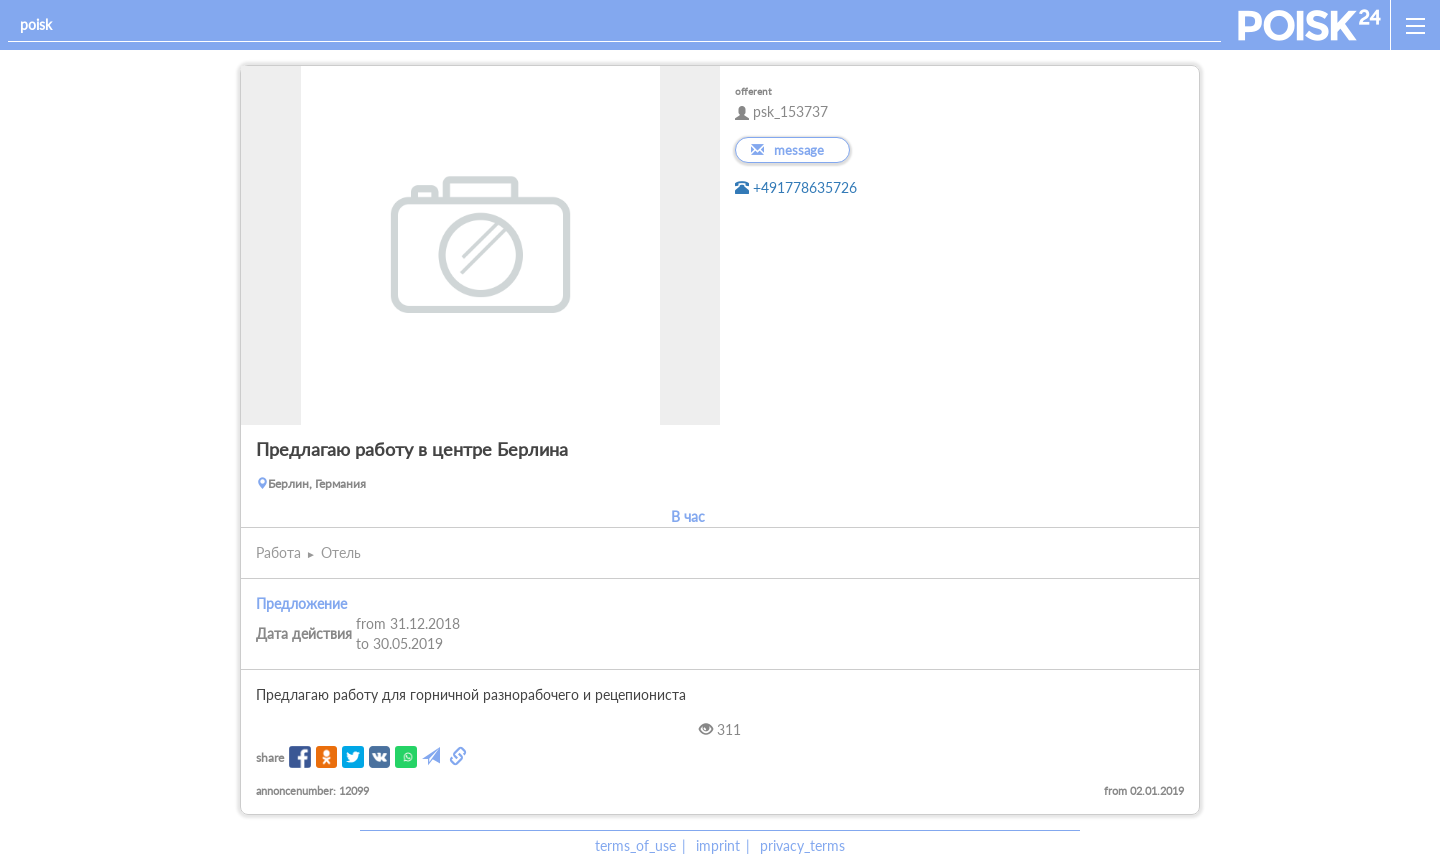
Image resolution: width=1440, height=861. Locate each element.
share (270, 757)
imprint (718, 845)
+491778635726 (796, 187)
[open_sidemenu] (1415, 25)
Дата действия (304, 633)
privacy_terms (802, 845)
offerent (753, 91)
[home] (1309, 25)
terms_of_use (635, 845)
